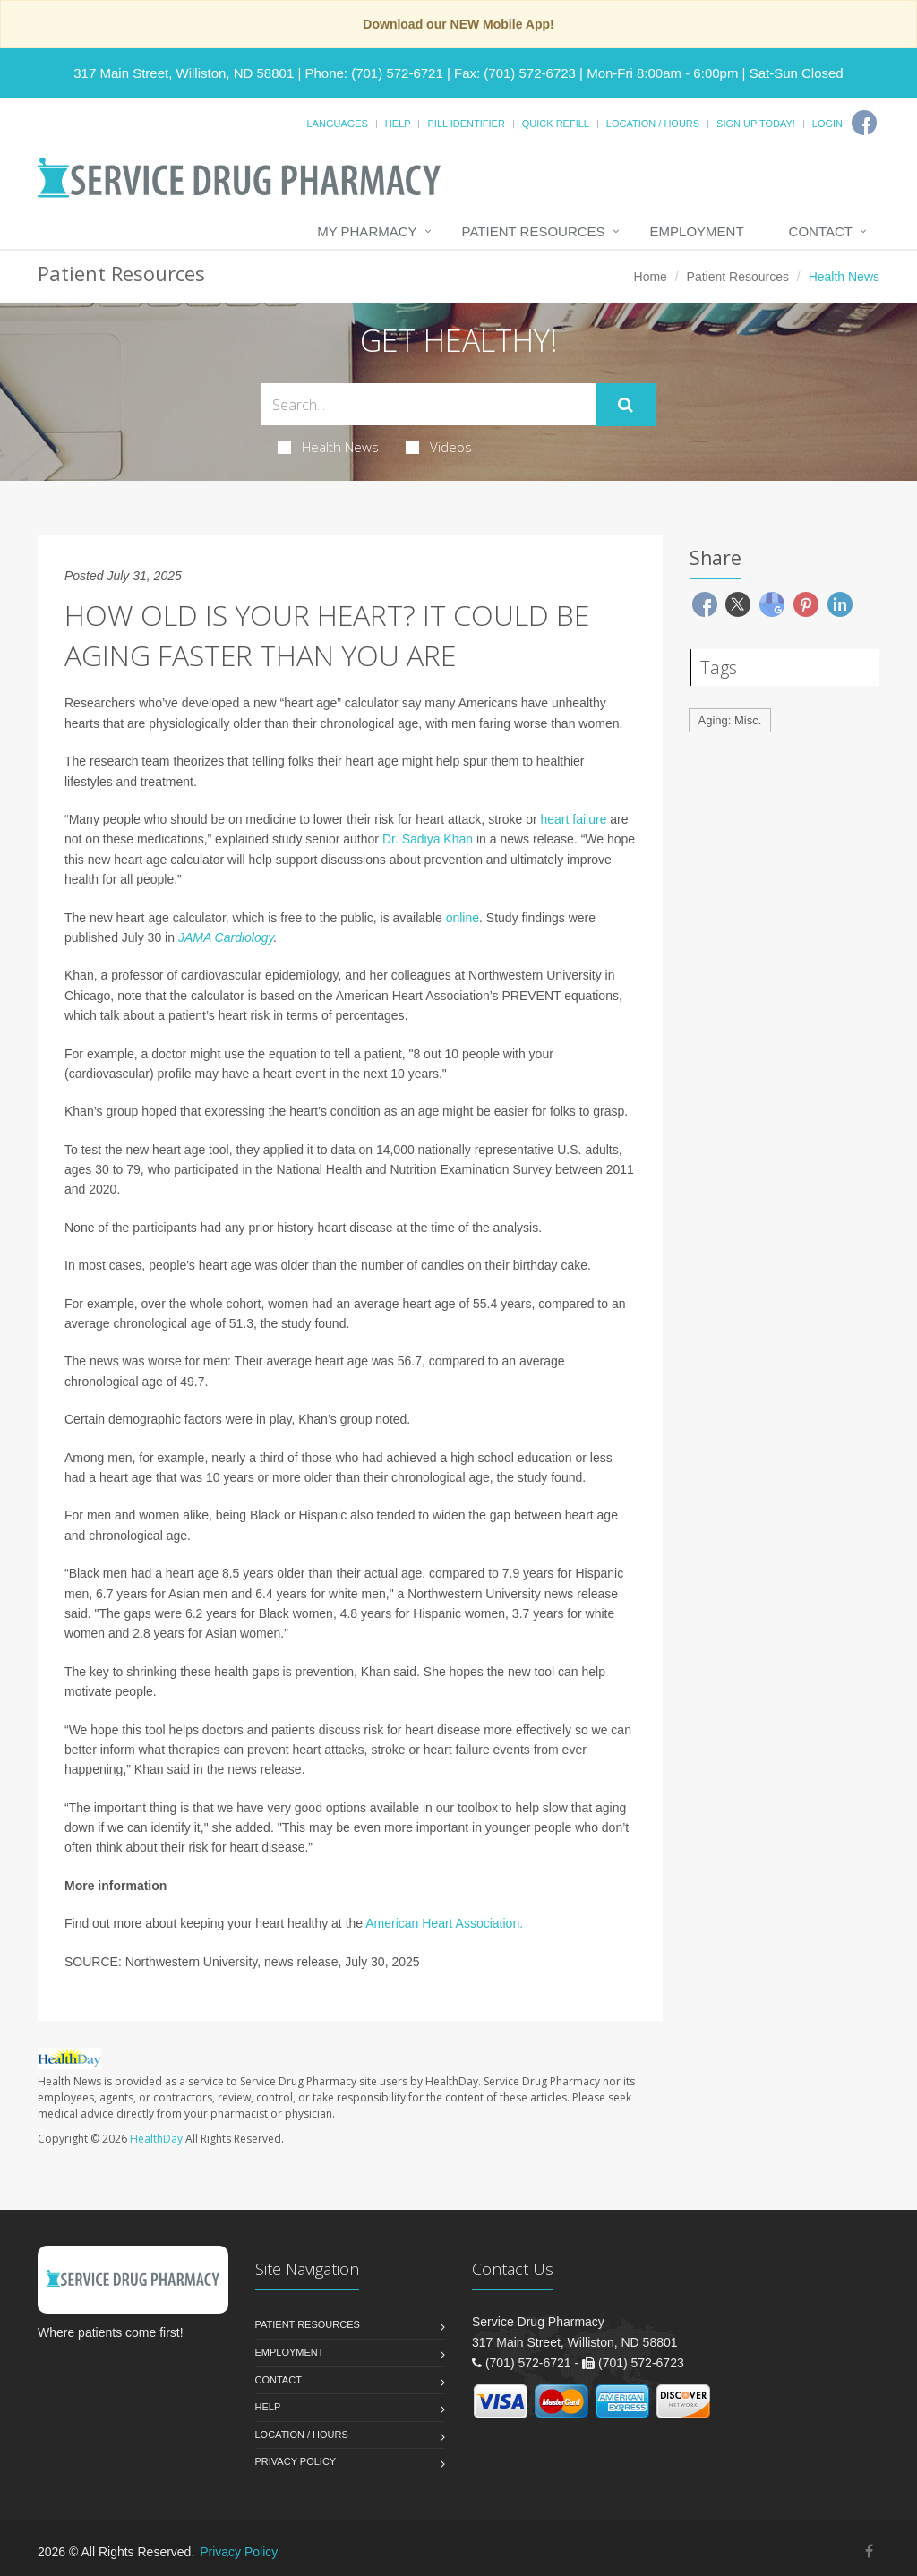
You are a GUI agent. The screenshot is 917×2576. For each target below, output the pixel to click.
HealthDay (156, 2138)
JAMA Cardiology (226, 937)
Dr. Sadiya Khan (427, 839)
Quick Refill (555, 123)
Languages (336, 123)
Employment (697, 231)
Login (827, 123)
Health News (328, 447)
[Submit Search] (626, 404)
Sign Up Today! (755, 123)
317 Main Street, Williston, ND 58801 (183, 73)
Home (650, 277)
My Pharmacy (366, 231)
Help (398, 123)
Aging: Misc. (730, 720)
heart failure (573, 819)
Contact (821, 231)
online (462, 918)
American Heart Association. (444, 1923)
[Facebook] (864, 122)
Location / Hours (652, 123)
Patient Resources (533, 231)
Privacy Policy (296, 2461)
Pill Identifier (465, 123)
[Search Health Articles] (428, 404)
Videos (439, 447)
